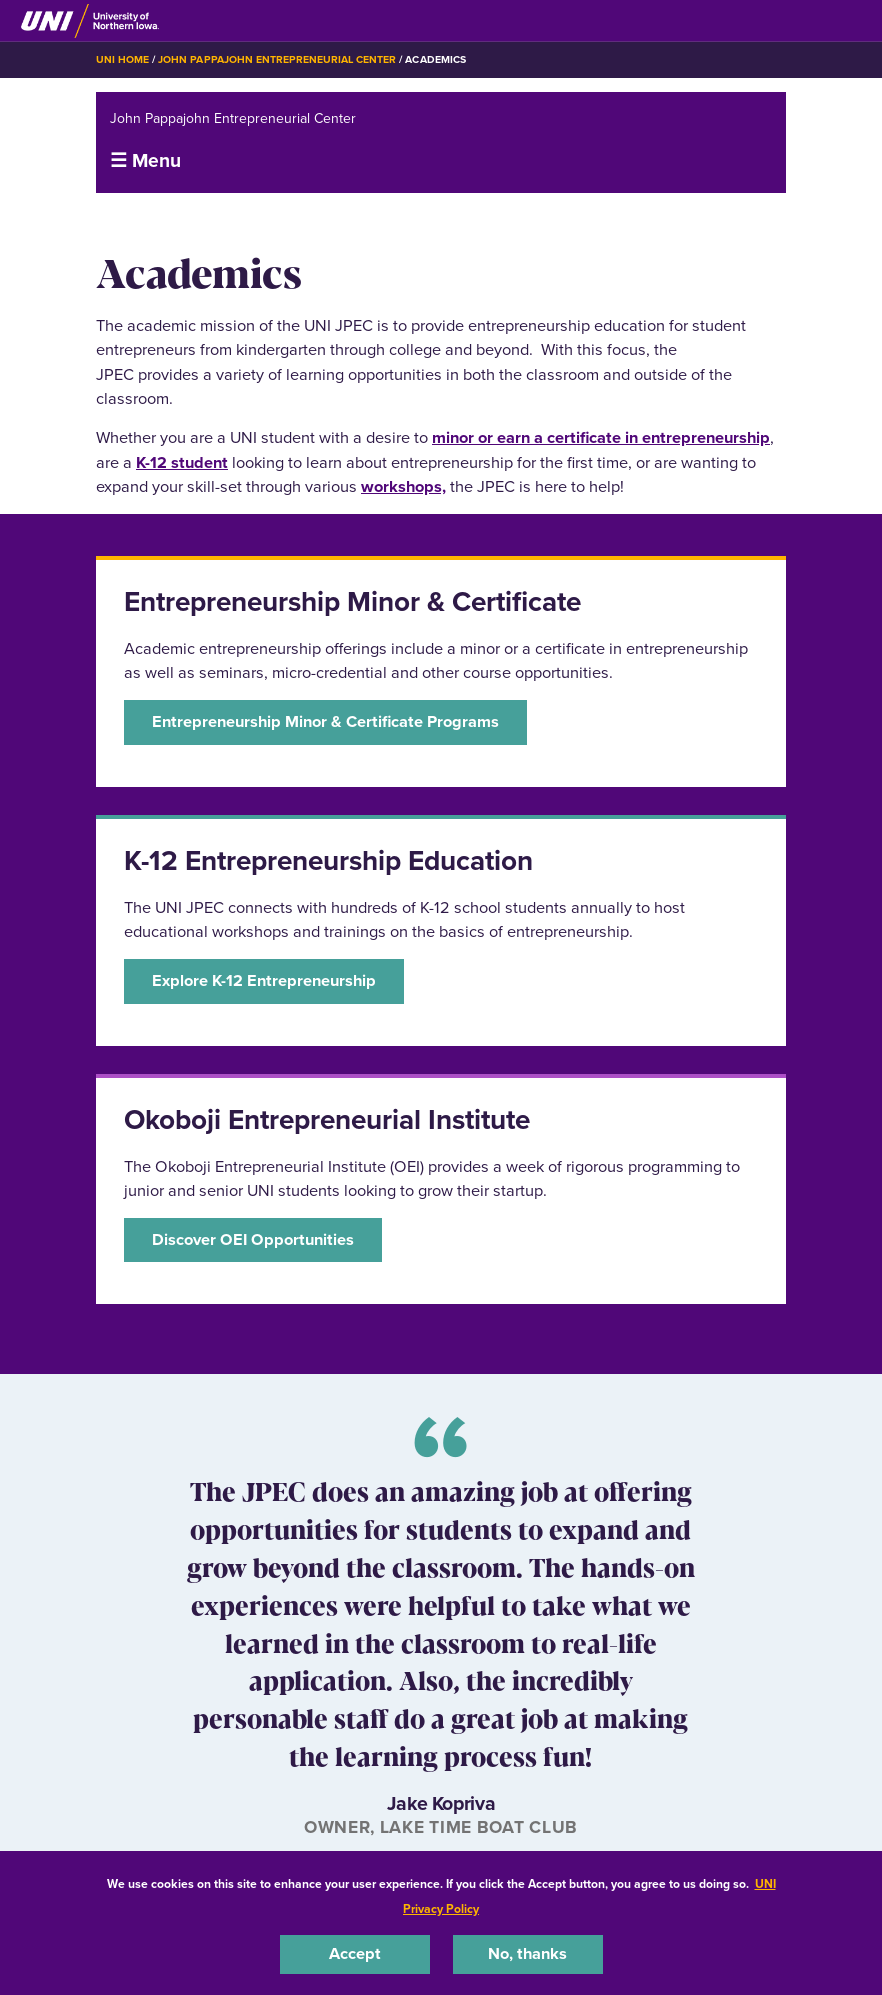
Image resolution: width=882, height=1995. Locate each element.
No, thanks (527, 1953)
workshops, (403, 486)
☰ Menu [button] (145, 160)
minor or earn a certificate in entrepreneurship (601, 437)
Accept (355, 1953)
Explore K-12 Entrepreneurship (264, 980)
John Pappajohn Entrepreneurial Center (277, 59)
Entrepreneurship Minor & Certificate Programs (325, 721)
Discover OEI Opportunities (253, 1239)
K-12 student (182, 462)
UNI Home (122, 59)
